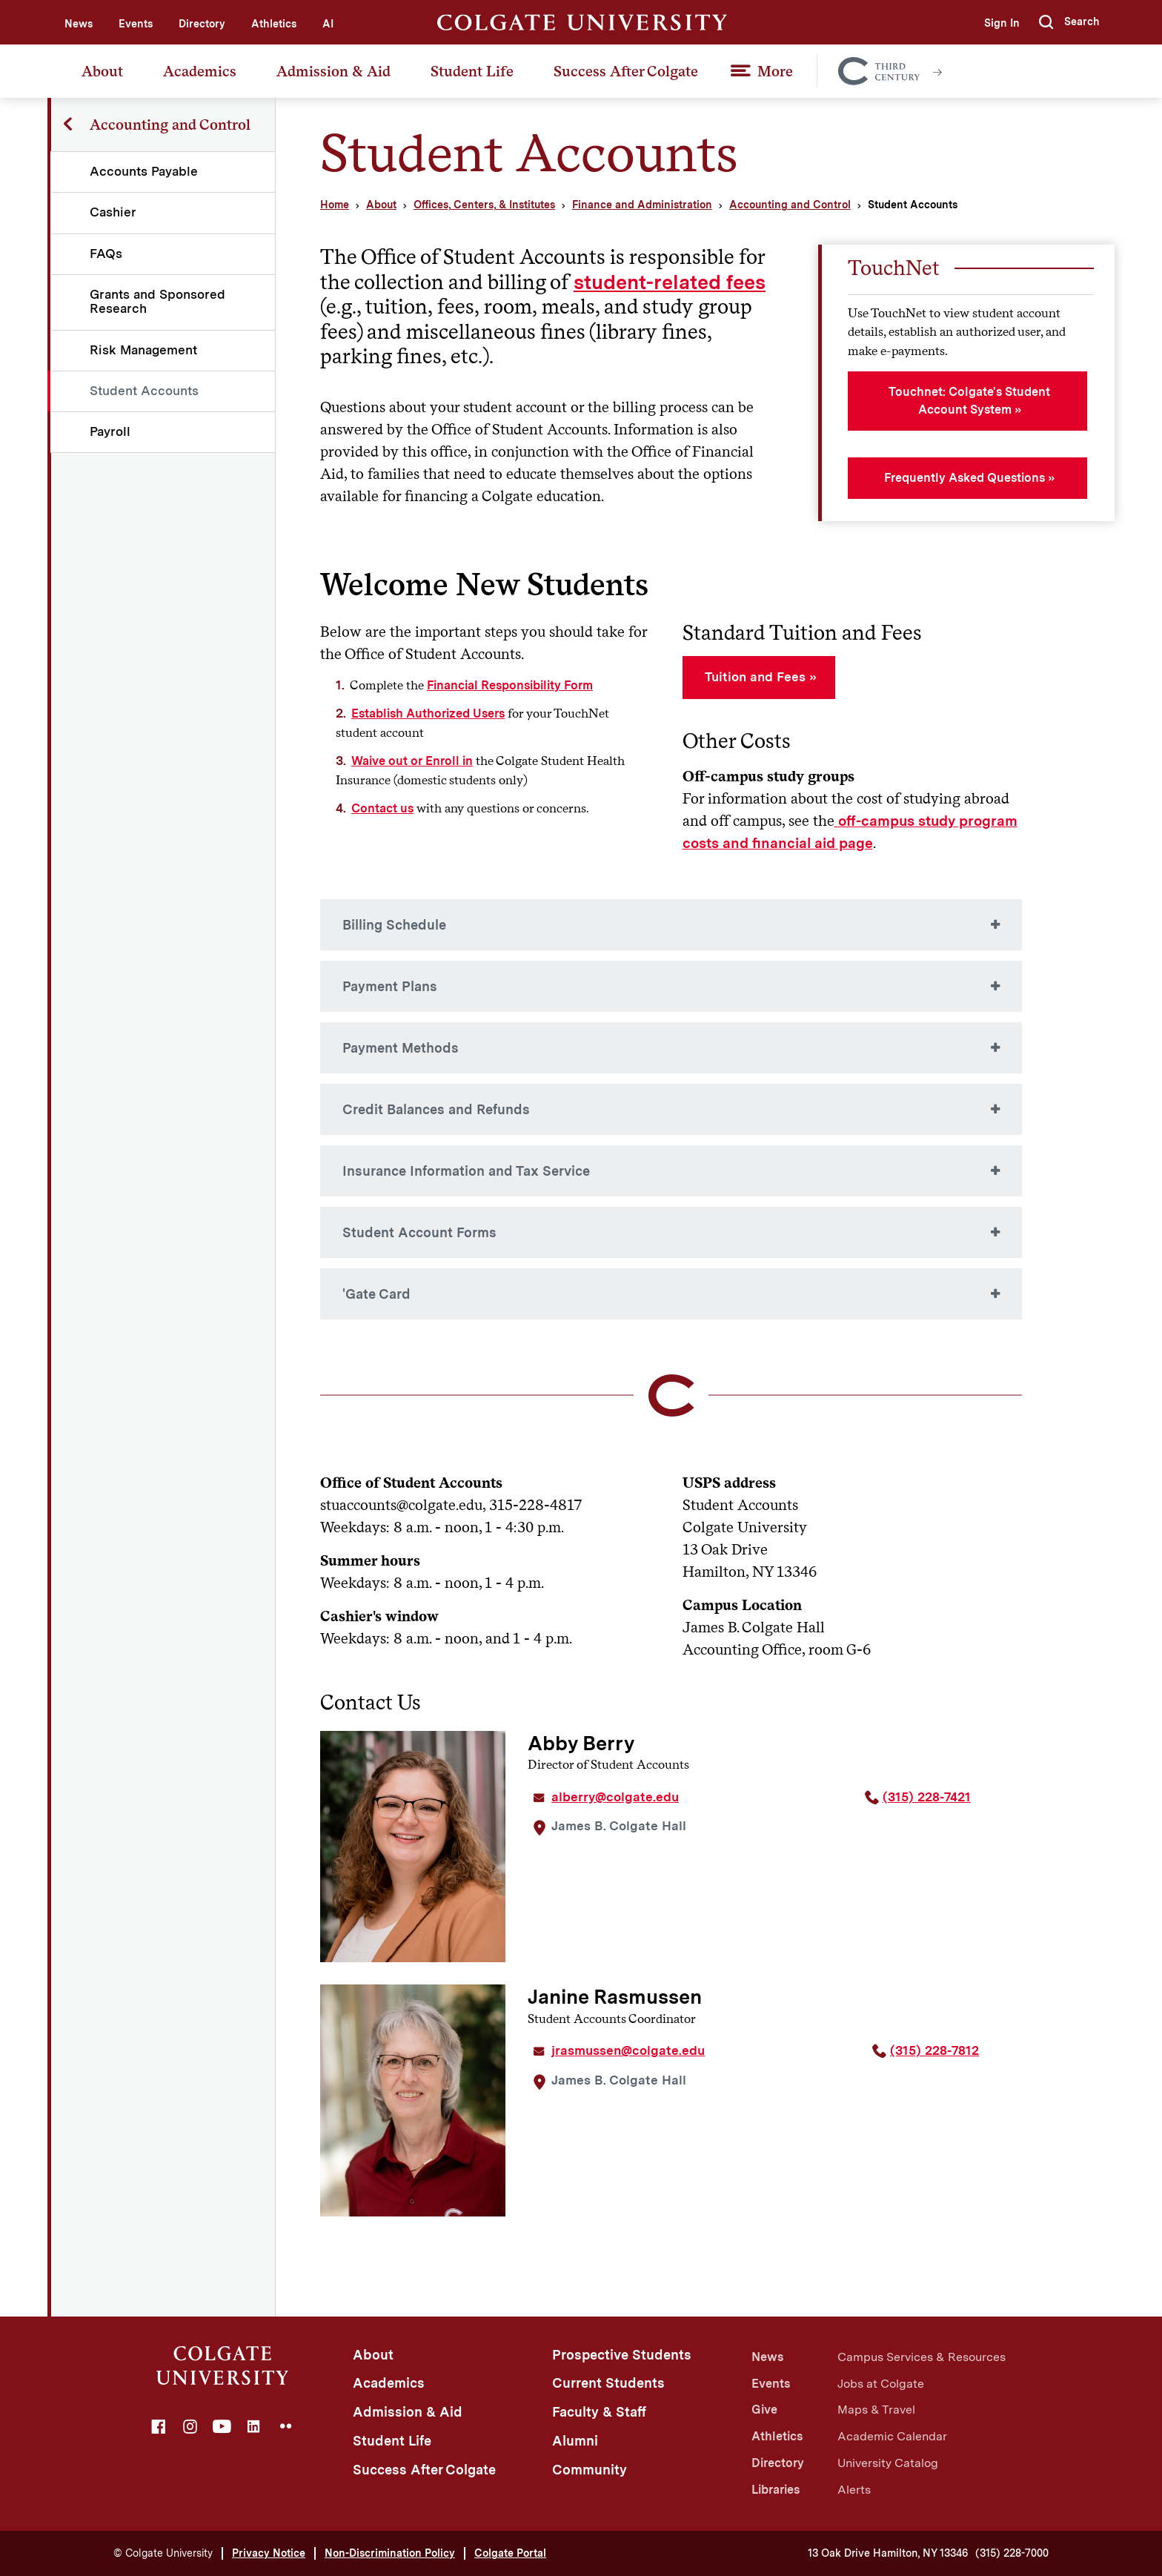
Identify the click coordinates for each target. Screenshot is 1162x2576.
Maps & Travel (876, 2410)
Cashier (113, 212)
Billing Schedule (394, 925)
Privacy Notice (268, 2553)
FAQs (106, 253)
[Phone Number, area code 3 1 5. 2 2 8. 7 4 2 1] (943, 1803)
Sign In (1000, 23)
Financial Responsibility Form (510, 685)
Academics (199, 71)
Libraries (775, 2490)
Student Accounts (144, 390)
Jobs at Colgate (880, 2384)
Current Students (608, 2383)
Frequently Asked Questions (964, 478)
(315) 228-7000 (1012, 2553)
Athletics (273, 24)
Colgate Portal (510, 2553)
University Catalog (887, 2463)
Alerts (854, 2490)
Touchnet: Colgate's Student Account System (969, 401)
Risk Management (144, 349)
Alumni (575, 2440)
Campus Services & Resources (921, 2357)
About (102, 71)
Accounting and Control (790, 205)
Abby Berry (581, 1743)
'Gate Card (376, 1294)
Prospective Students (621, 2355)
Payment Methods (400, 1048)
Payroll (110, 431)
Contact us (382, 808)
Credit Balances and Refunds (436, 1109)
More (775, 71)
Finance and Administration (642, 205)
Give (764, 2410)
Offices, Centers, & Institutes (484, 205)
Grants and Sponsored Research (158, 301)
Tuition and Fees (755, 676)
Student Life (472, 71)
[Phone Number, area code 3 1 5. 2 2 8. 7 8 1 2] (947, 2056)
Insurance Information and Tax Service (466, 1171)
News (78, 24)
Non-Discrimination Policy (390, 2553)
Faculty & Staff (599, 2412)
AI (327, 24)
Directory (202, 24)
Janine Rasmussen (615, 1996)
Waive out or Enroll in (412, 761)
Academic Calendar (892, 2436)
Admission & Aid (333, 71)
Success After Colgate (626, 71)
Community (589, 2469)
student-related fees (670, 282)
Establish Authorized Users (428, 713)
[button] (1069, 22)
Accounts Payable (144, 171)
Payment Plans (389, 986)
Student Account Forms (419, 1232)
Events (136, 24)
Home (334, 205)
